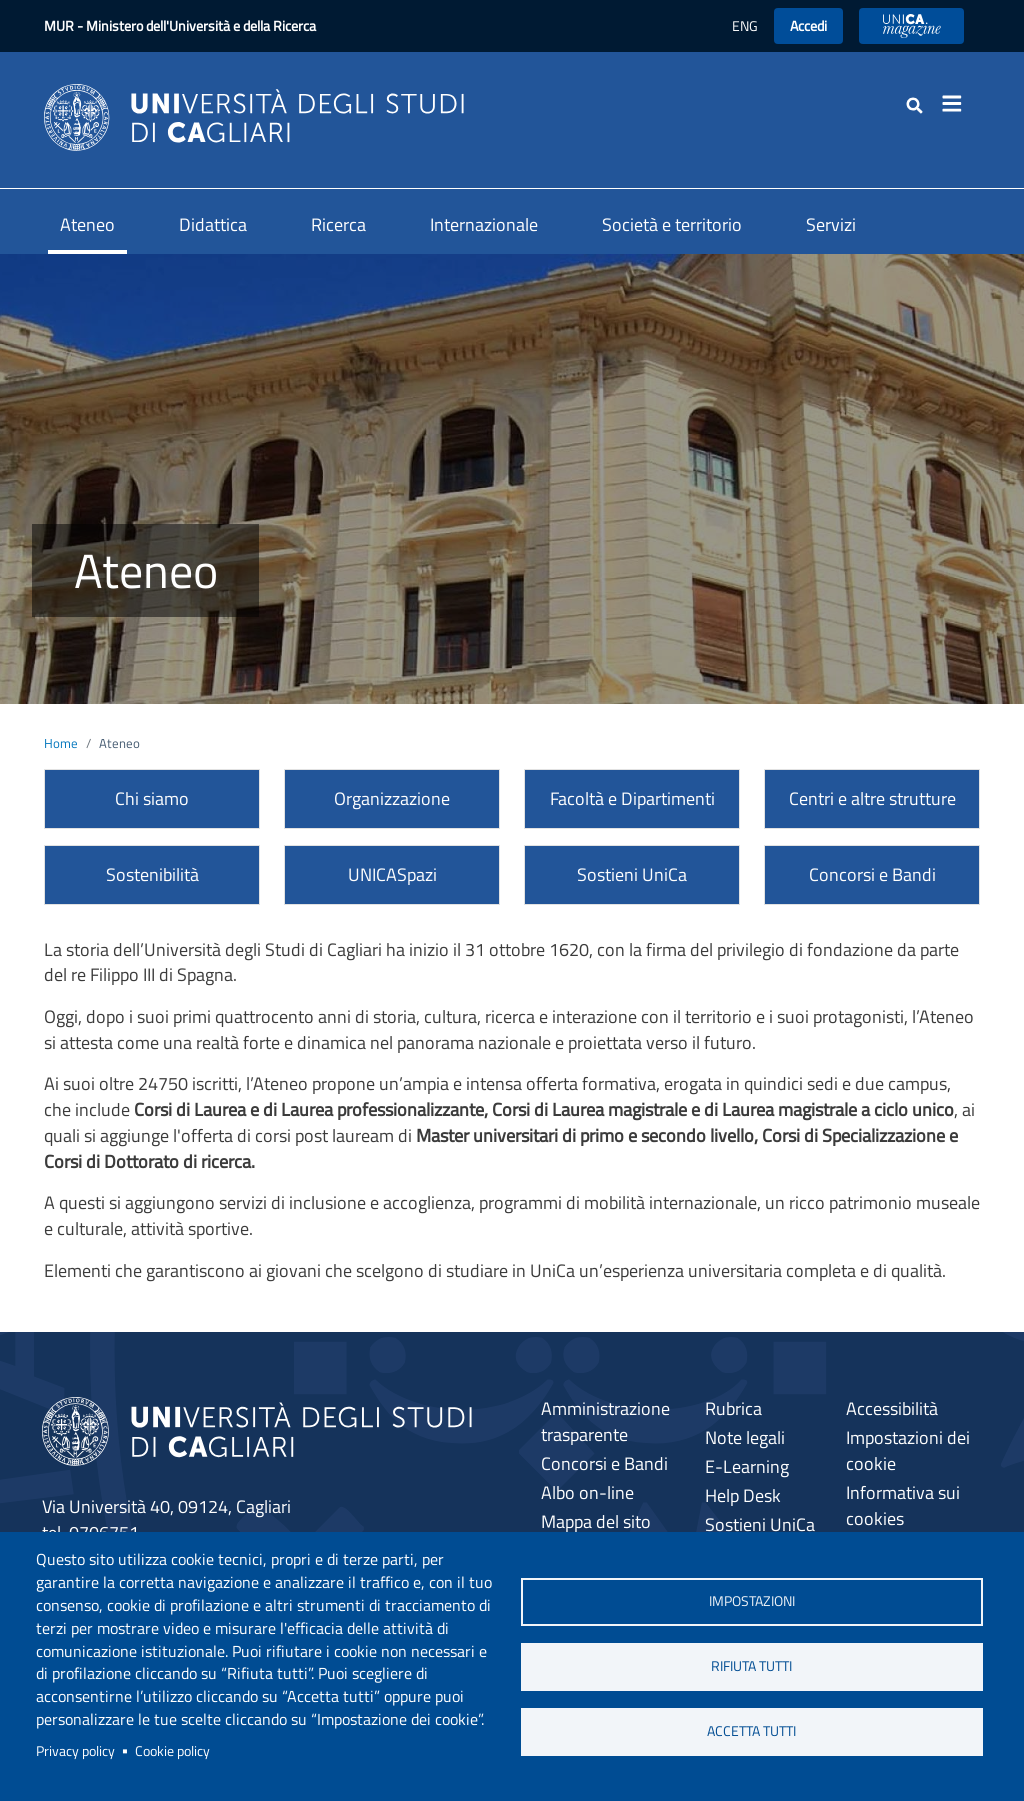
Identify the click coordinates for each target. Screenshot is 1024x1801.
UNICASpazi (392, 874)
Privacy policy (75, 1751)
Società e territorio (672, 224)
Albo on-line (587, 1492)
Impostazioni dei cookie (908, 1450)
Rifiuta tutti (751, 1666)
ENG (745, 25)
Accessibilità (892, 1408)
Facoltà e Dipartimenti (632, 798)
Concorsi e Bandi (872, 874)
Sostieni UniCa (632, 874)
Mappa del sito (596, 1521)
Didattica (213, 224)
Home (61, 743)
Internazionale (484, 224)
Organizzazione (392, 798)
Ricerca (338, 224)
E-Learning (747, 1466)
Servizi (831, 224)
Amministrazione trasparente (605, 1421)
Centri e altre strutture (872, 798)
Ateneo (87, 224)
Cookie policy (172, 1751)
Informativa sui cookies (903, 1505)
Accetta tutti (751, 1731)
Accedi (808, 25)
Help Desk (743, 1495)
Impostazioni (752, 1601)
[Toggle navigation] (958, 104)
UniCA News (911, 25)
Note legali (745, 1437)
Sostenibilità (152, 874)
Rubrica (733, 1408)
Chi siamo (152, 798)
